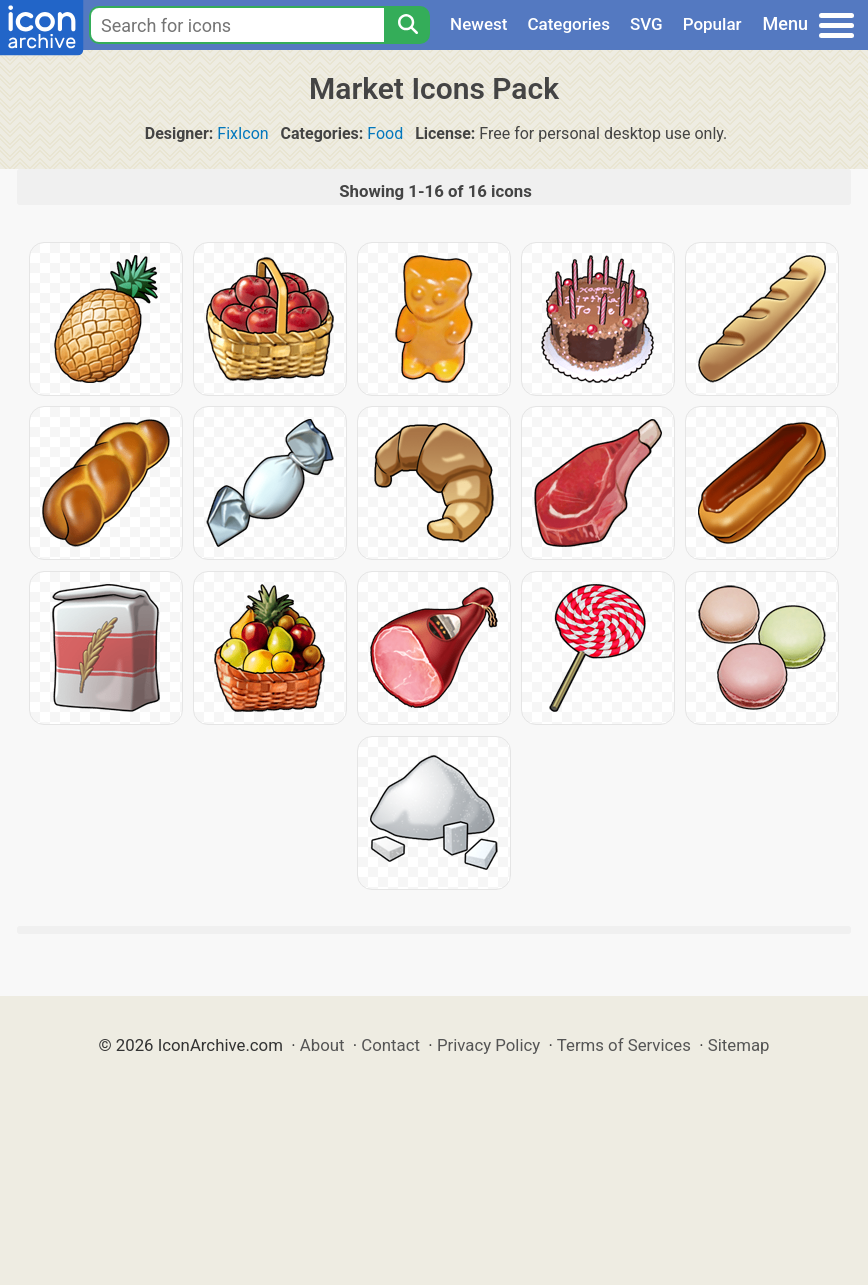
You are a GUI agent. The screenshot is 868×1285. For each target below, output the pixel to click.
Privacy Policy (488, 1045)
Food (385, 133)
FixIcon (242, 133)
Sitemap (739, 1045)
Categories (568, 24)
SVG (646, 24)
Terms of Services (624, 1045)
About (322, 1045)
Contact (390, 1045)
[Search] (407, 25)
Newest (478, 24)
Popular (712, 24)
